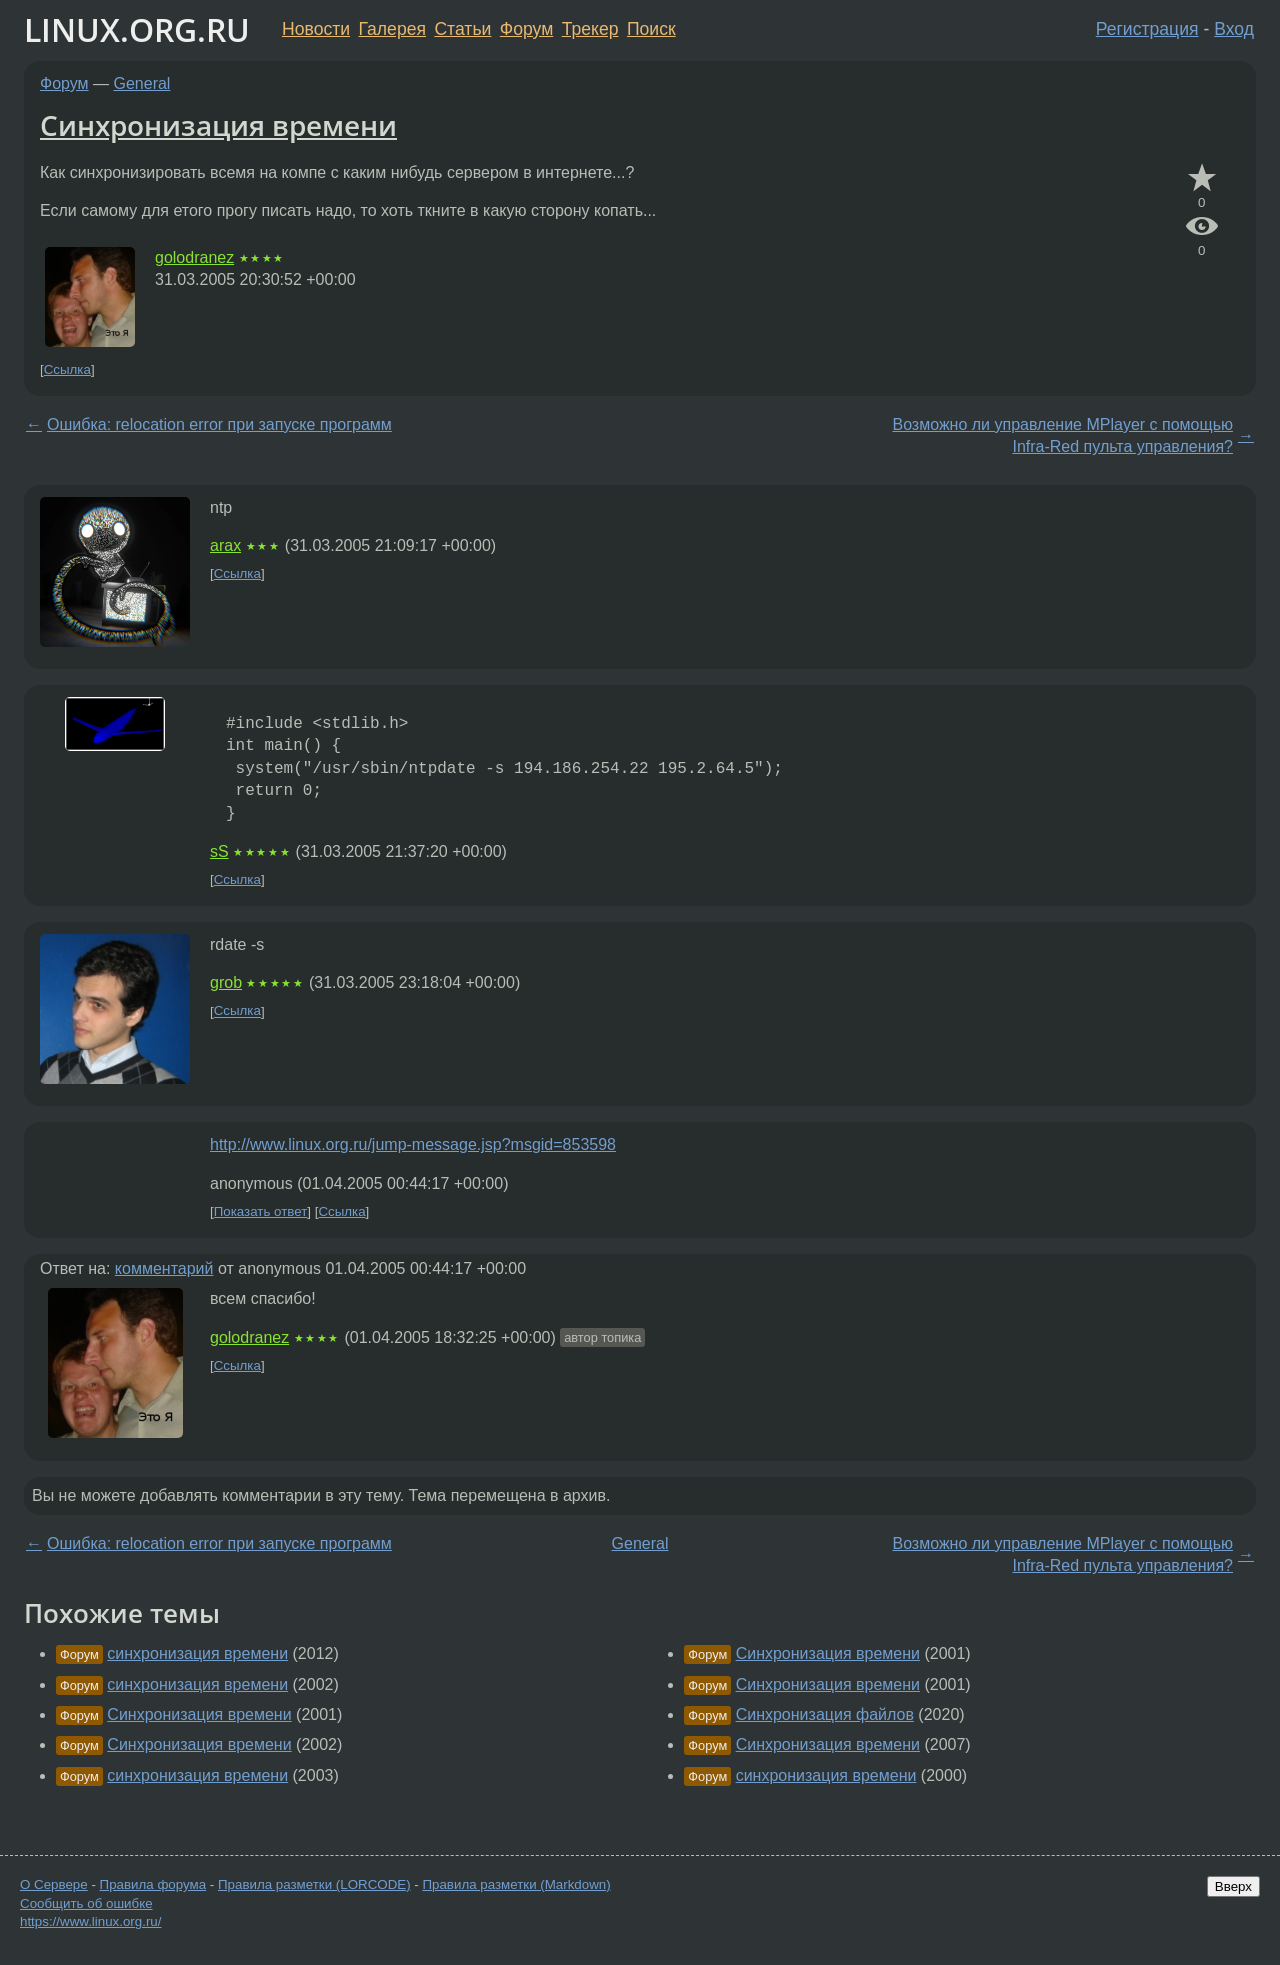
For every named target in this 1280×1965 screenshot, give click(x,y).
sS (219, 851)
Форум (526, 29)
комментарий (164, 1268)
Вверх (1233, 1886)
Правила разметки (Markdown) (516, 1884)
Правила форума (153, 1884)
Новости (316, 29)
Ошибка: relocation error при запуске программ (219, 424)
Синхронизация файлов (825, 1714)
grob (226, 982)
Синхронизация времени (218, 125)
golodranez (194, 257)
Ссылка (67, 369)
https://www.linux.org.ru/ (90, 1921)
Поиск (651, 29)
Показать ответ (261, 1211)
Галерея (392, 29)
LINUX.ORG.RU (137, 29)
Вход (1234, 29)
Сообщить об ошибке (86, 1903)
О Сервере (54, 1884)
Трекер (590, 29)
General (142, 83)
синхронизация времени (197, 1653)
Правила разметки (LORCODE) (314, 1884)
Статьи (462, 29)
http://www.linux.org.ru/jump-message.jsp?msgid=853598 (413, 1144)
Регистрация (1147, 29)
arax (225, 545)
